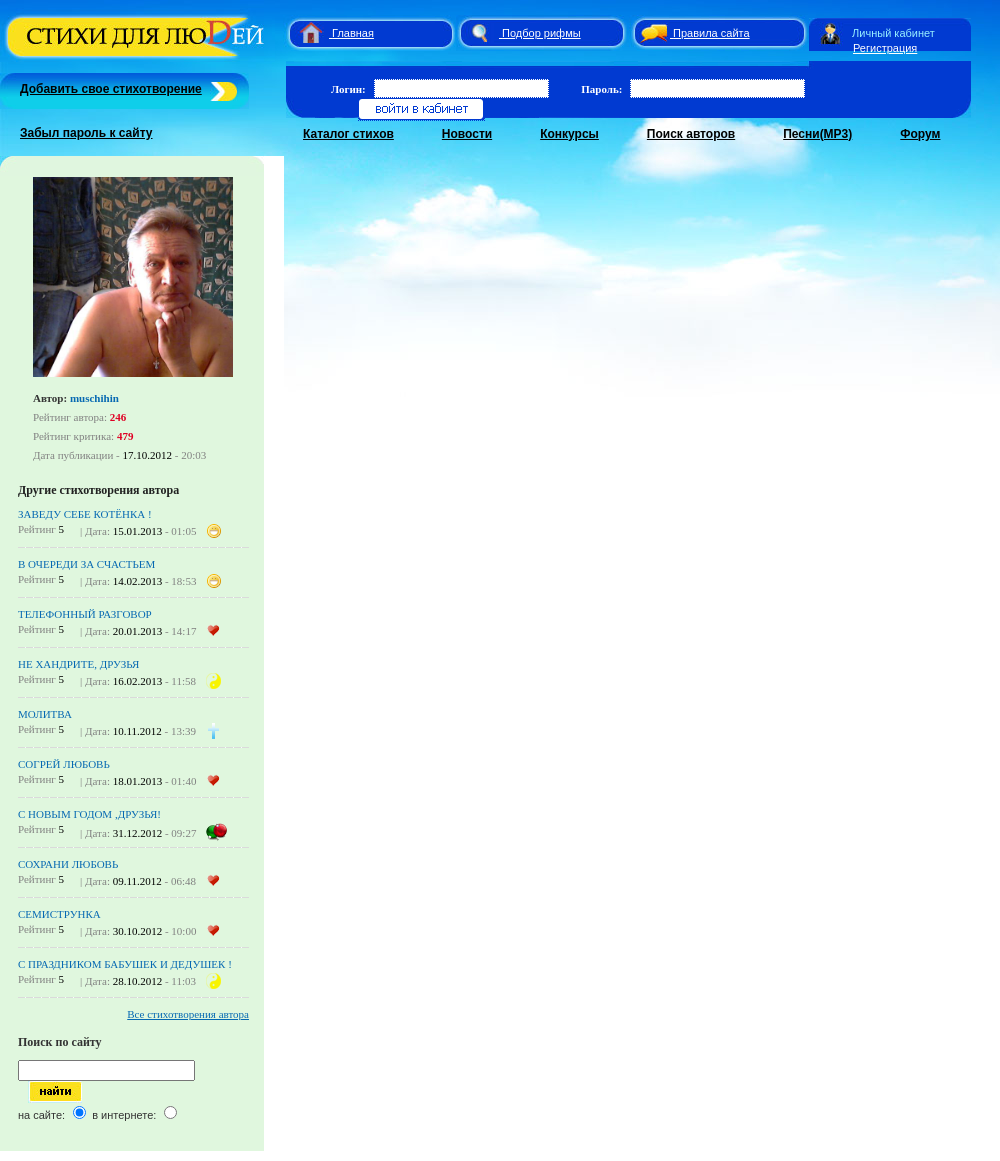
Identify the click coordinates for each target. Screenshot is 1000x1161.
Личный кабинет (893, 33)
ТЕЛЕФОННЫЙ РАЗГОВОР (85, 614)
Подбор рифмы (541, 33)
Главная (353, 33)
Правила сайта (711, 33)
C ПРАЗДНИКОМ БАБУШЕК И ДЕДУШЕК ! (125, 964)
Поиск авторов (691, 134)
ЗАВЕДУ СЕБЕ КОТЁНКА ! (85, 514)
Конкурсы (569, 134)
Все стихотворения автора (188, 1014)
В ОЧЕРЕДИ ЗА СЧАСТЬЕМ (86, 564)
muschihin (94, 398)
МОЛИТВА (45, 714)
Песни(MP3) (817, 134)
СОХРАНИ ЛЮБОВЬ (68, 864)
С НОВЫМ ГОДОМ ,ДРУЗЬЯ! (89, 814)
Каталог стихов (348, 134)
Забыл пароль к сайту (86, 133)
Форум (920, 134)
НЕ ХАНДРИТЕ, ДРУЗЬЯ (78, 664)
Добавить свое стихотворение (111, 89)
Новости (467, 134)
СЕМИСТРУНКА (59, 914)
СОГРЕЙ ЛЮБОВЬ (64, 764)
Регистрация (885, 48)
